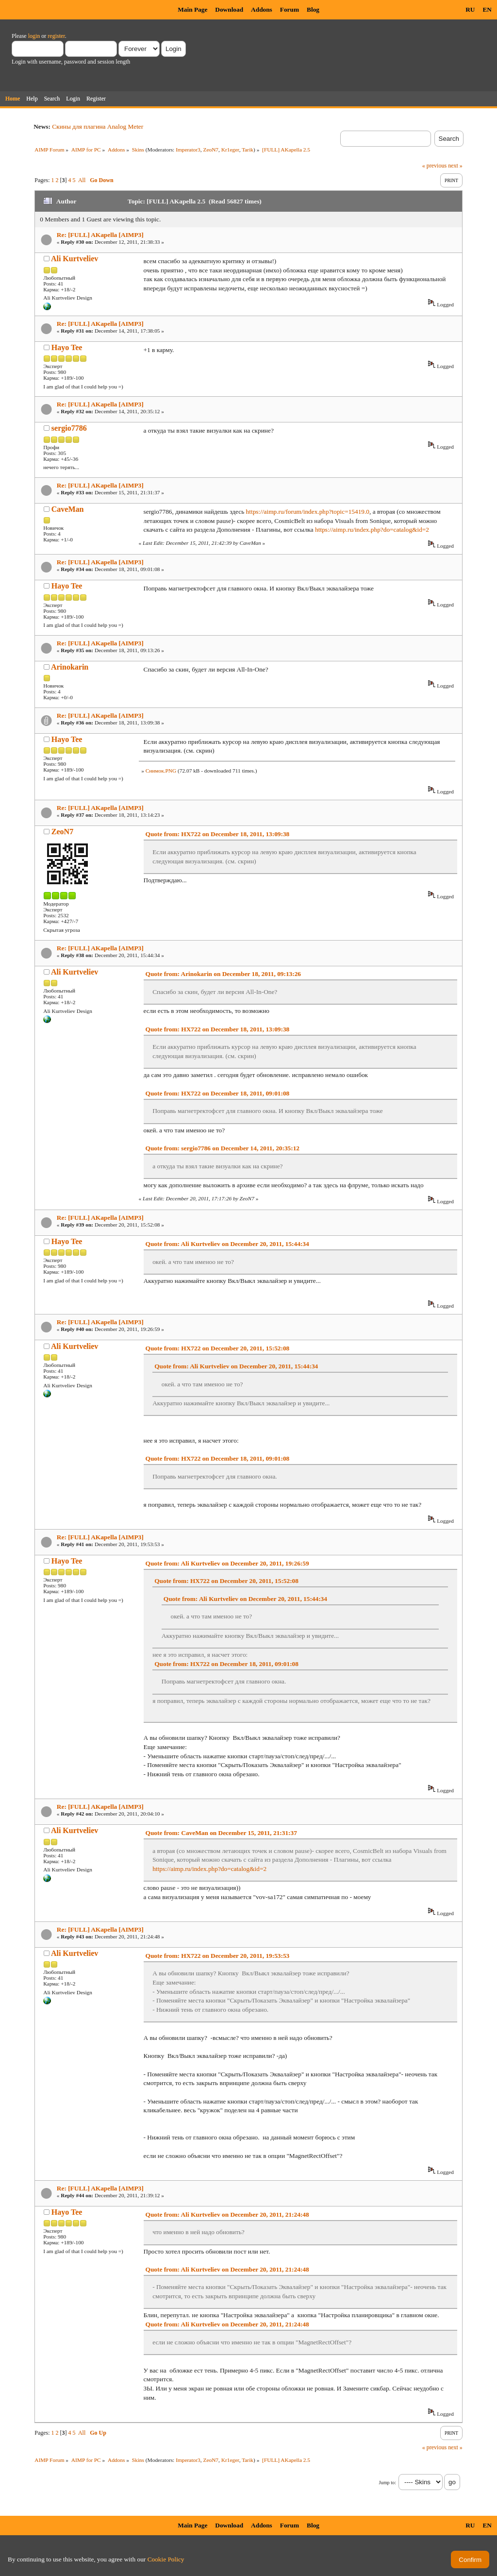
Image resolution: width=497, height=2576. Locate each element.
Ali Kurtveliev (74, 258)
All (81, 180)
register (56, 36)
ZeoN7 (210, 149)
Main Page (192, 9)
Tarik (247, 149)
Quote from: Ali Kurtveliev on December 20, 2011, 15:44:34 (227, 1243)
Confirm (470, 2559)
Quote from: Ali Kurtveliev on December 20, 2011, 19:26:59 (227, 1563)
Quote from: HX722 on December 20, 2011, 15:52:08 (218, 1348)
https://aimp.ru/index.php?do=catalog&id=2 (372, 529)
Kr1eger (230, 149)
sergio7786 (69, 428)
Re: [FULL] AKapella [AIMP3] (100, 234)
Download (229, 9)
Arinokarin (69, 667)
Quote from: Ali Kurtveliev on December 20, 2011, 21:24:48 (227, 2214)
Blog (313, 9)
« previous (434, 165)
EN (487, 9)
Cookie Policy (166, 2559)
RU (470, 9)
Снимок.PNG (161, 771)
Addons (261, 9)
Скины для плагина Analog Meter (97, 126)
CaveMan (67, 509)
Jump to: (387, 2482)
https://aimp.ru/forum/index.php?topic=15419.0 (307, 511)
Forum (289, 9)
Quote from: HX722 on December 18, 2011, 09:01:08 (218, 1093)
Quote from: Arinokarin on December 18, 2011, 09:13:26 (223, 973)
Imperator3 (188, 149)
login (34, 36)
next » (455, 165)
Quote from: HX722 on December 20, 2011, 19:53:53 (218, 1955)
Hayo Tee (67, 347)
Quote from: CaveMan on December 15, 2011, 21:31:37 (221, 1832)
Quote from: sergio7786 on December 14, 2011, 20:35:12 (222, 1148)
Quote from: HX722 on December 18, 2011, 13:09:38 (218, 834)
